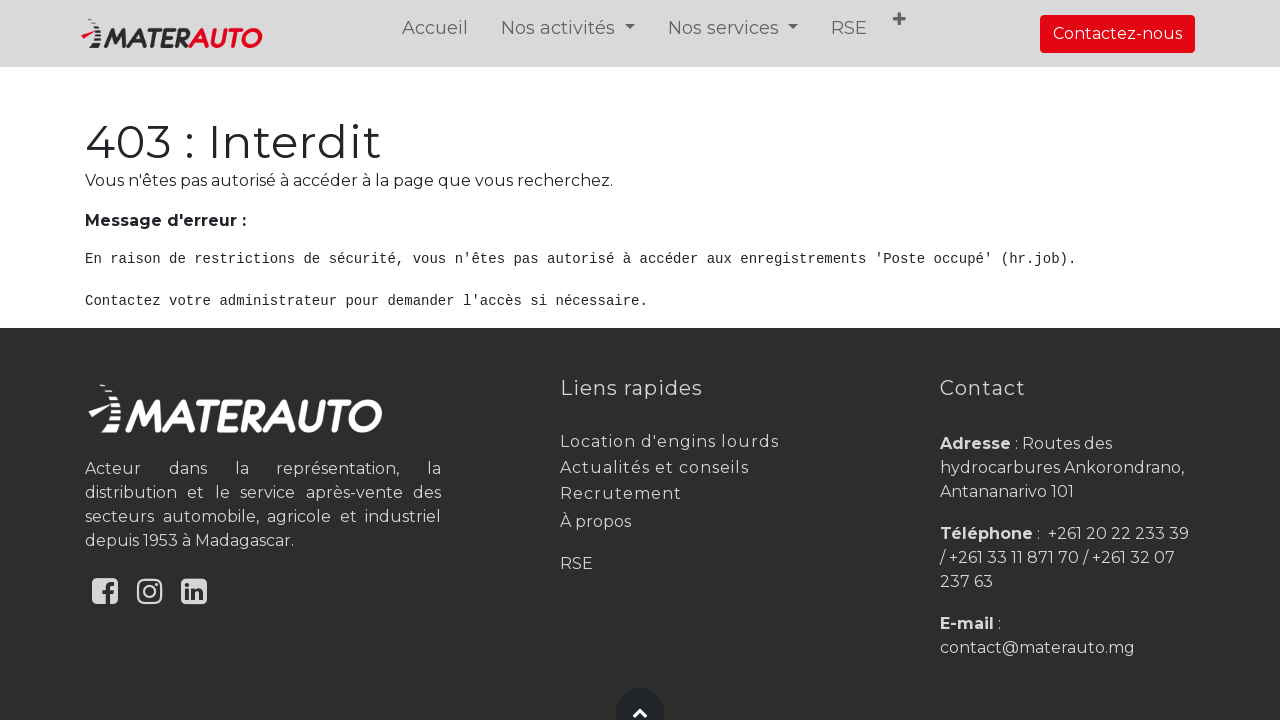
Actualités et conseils (654, 467)
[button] (902, 20)
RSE (576, 563)
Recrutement (621, 493)
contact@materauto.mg (1037, 647)
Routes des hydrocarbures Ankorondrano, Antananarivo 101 (1062, 467)
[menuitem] (438, 28)
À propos (595, 521)
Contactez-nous (1117, 33)
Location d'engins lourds (669, 441)
